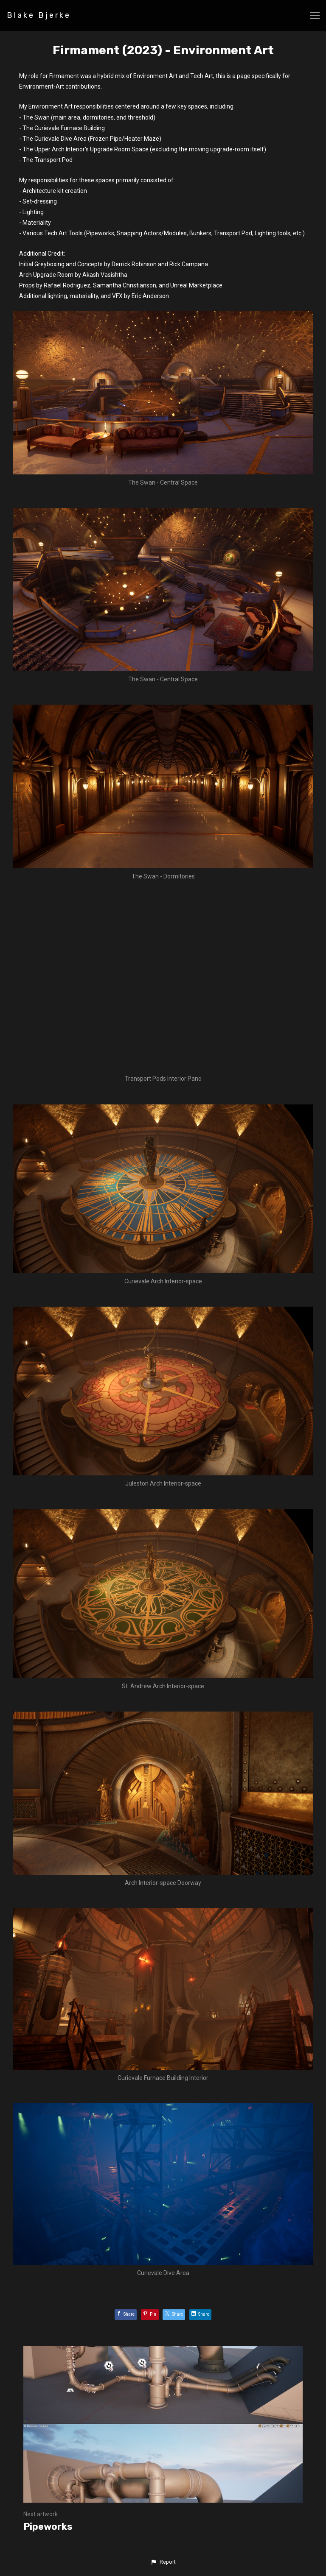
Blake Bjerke (39, 15)
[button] (163, 2562)
